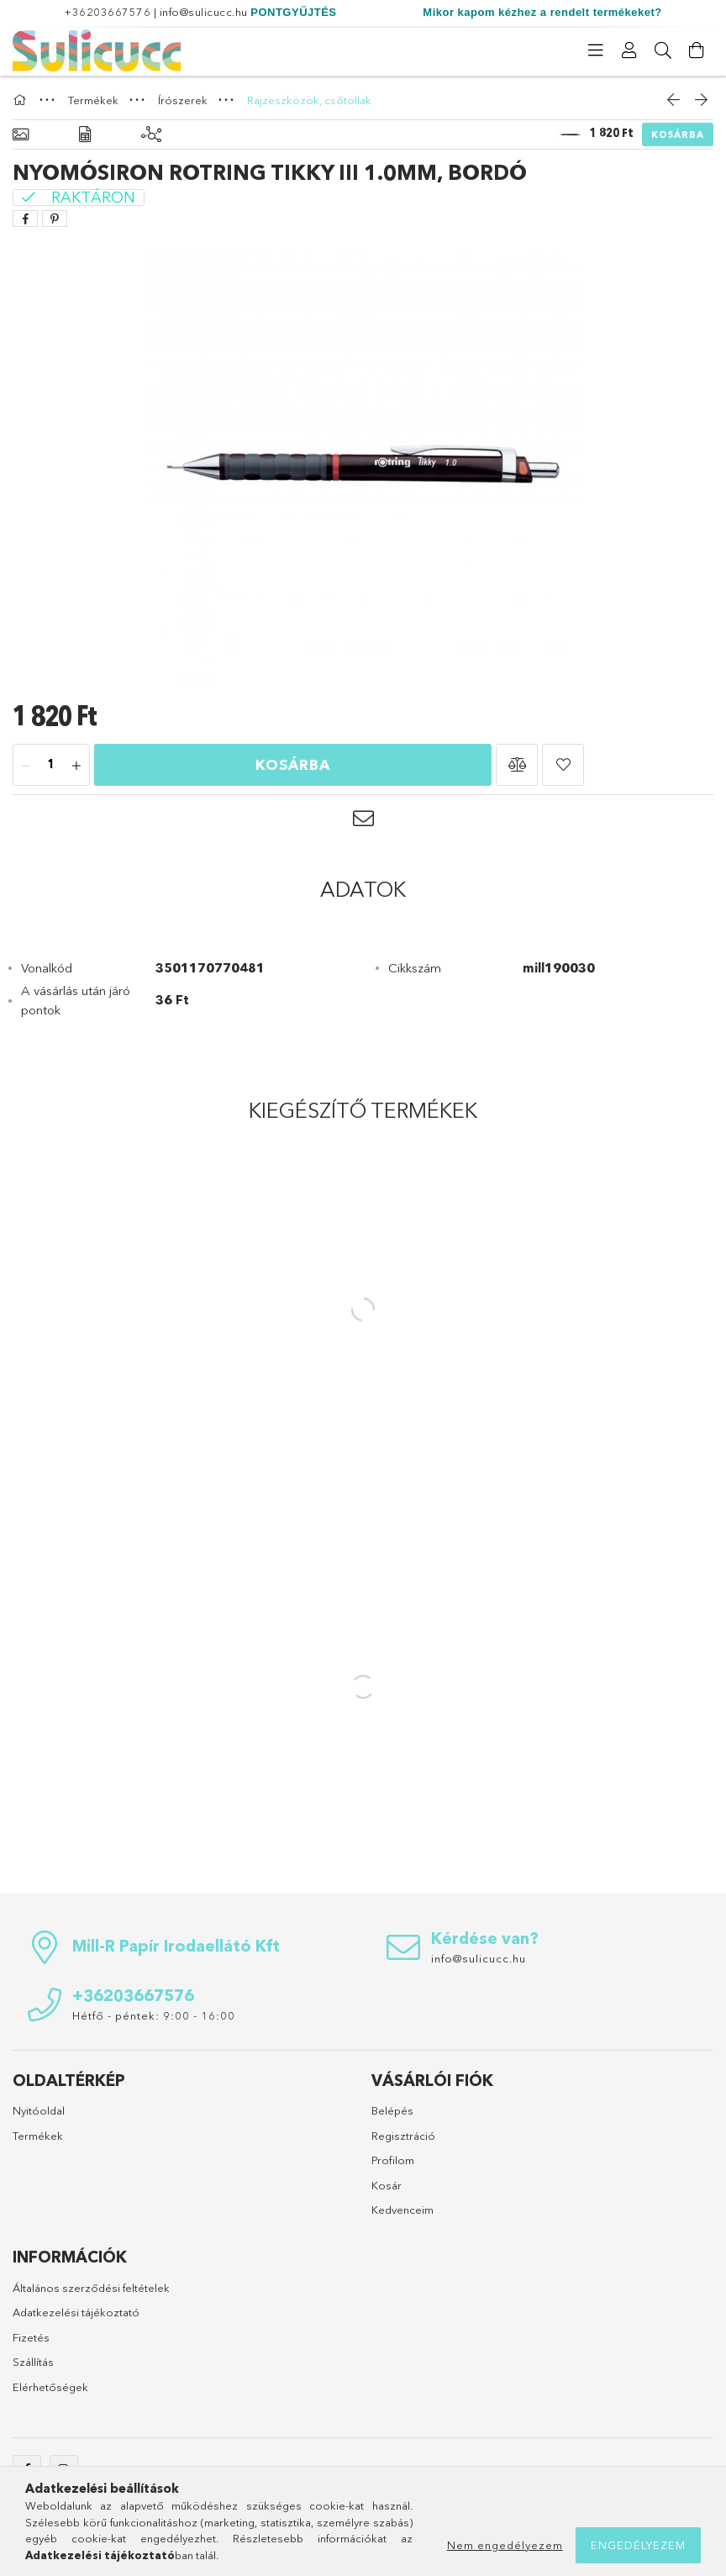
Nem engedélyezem (505, 2545)
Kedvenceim (402, 2209)
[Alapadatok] (21, 135)
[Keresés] (663, 50)
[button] (517, 765)
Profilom (392, 2160)
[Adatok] (85, 135)
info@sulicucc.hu (204, 11)
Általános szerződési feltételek (91, 2287)
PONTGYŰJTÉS (293, 12)
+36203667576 (107, 11)
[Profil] (629, 50)
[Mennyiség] (51, 765)
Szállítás (33, 2361)
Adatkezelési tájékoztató (76, 2312)
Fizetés (31, 2337)
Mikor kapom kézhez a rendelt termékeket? (542, 12)
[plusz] (76, 765)
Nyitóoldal (39, 2110)
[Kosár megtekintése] (696, 50)
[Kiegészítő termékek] (151, 135)
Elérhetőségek (50, 2387)
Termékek (38, 2135)
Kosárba (677, 134)
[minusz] (26, 765)
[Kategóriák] (596, 50)
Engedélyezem (638, 2545)
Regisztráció (403, 2135)
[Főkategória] (22, 100)
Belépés (392, 2110)
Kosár (386, 2185)
